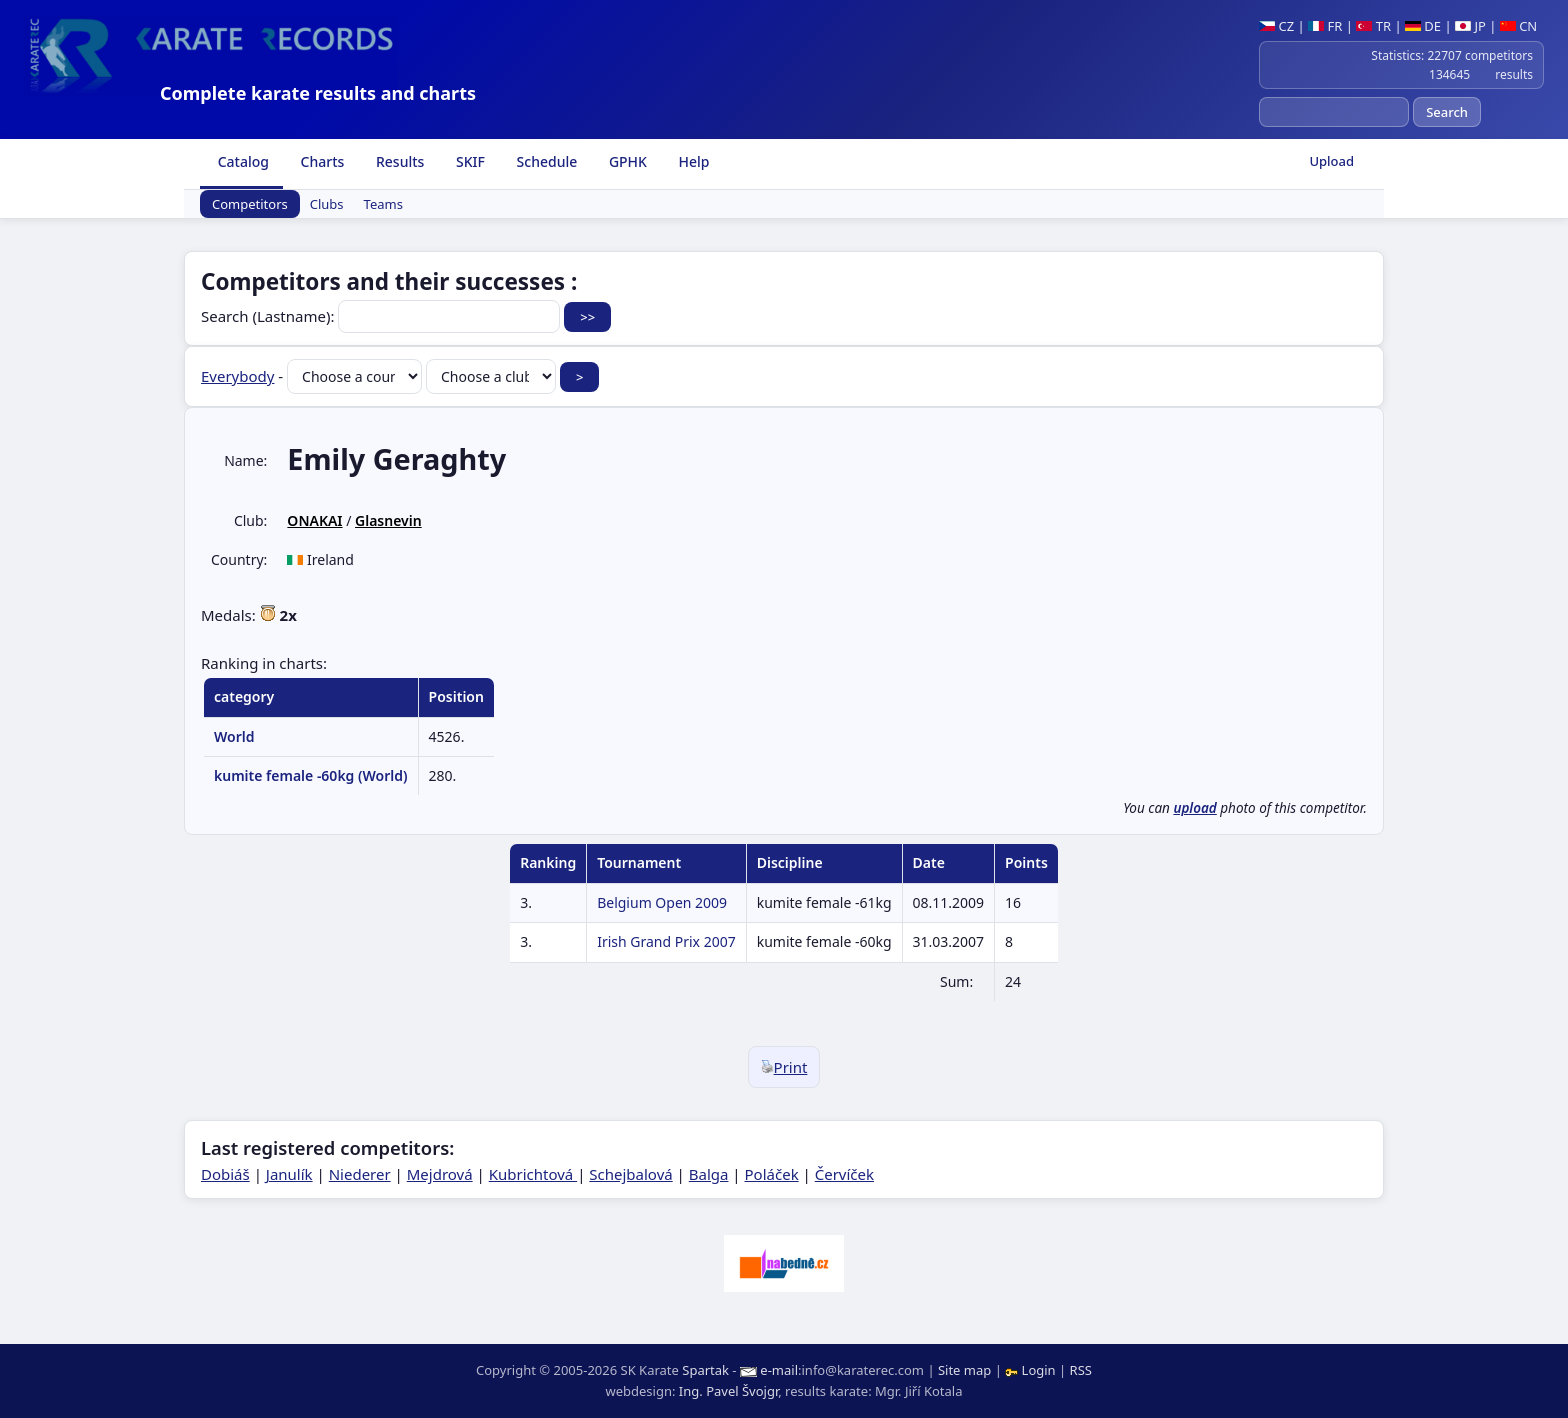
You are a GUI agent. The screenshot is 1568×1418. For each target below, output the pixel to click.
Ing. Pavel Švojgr (728, 1391)
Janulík (289, 1174)
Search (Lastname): (382, 316)
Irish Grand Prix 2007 (666, 941)
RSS (1081, 1370)
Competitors (250, 204)
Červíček (844, 1174)
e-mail (779, 1370)
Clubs (327, 204)
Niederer (360, 1174)
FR (1325, 26)
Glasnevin (388, 520)
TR (1373, 26)
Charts (320, 161)
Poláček (772, 1174)
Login (1032, 1370)
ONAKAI (314, 520)
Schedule (545, 161)
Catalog (241, 161)
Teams (383, 204)
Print (784, 1067)
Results (398, 161)
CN (1518, 26)
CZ (1276, 26)
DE (1423, 26)
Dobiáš (225, 1174)
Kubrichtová (533, 1174)
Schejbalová (630, 1174)
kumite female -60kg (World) (311, 775)
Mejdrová (440, 1174)
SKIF (468, 161)
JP (1470, 26)
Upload (1331, 161)
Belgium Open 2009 (662, 902)
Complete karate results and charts (318, 93)
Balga (709, 1174)
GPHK (626, 161)
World (234, 736)
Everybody (237, 376)
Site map (964, 1370)
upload (1194, 808)
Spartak (705, 1370)
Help (692, 161)
